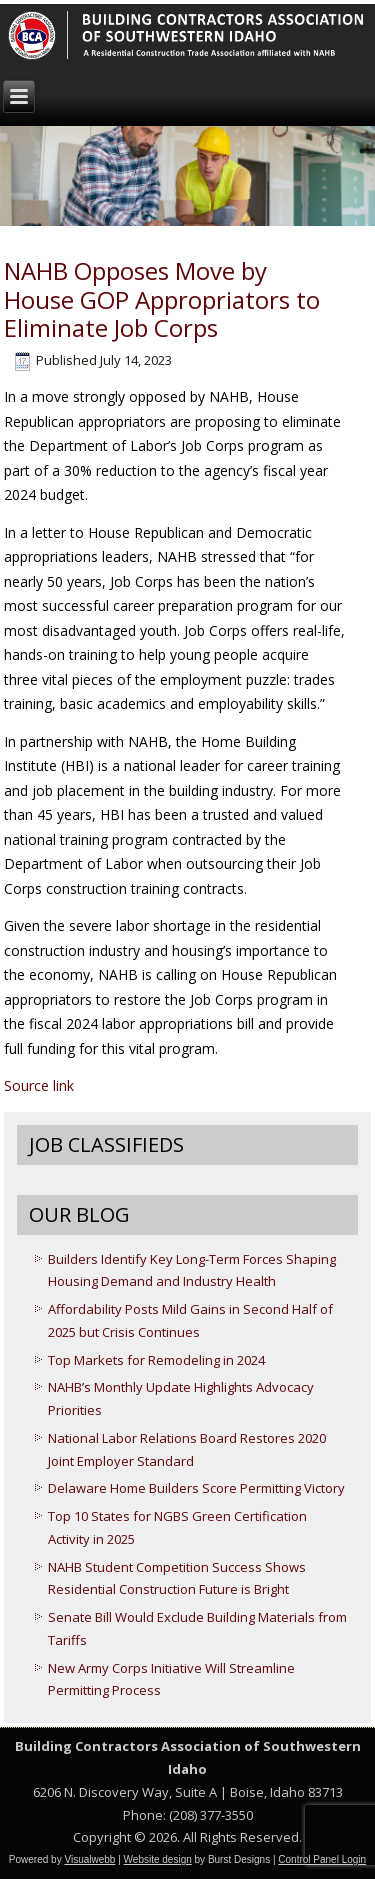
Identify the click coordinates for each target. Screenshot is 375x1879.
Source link (39, 1085)
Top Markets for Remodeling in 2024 (156, 1360)
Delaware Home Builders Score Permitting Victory (196, 1488)
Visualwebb (89, 1859)
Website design (158, 1859)
